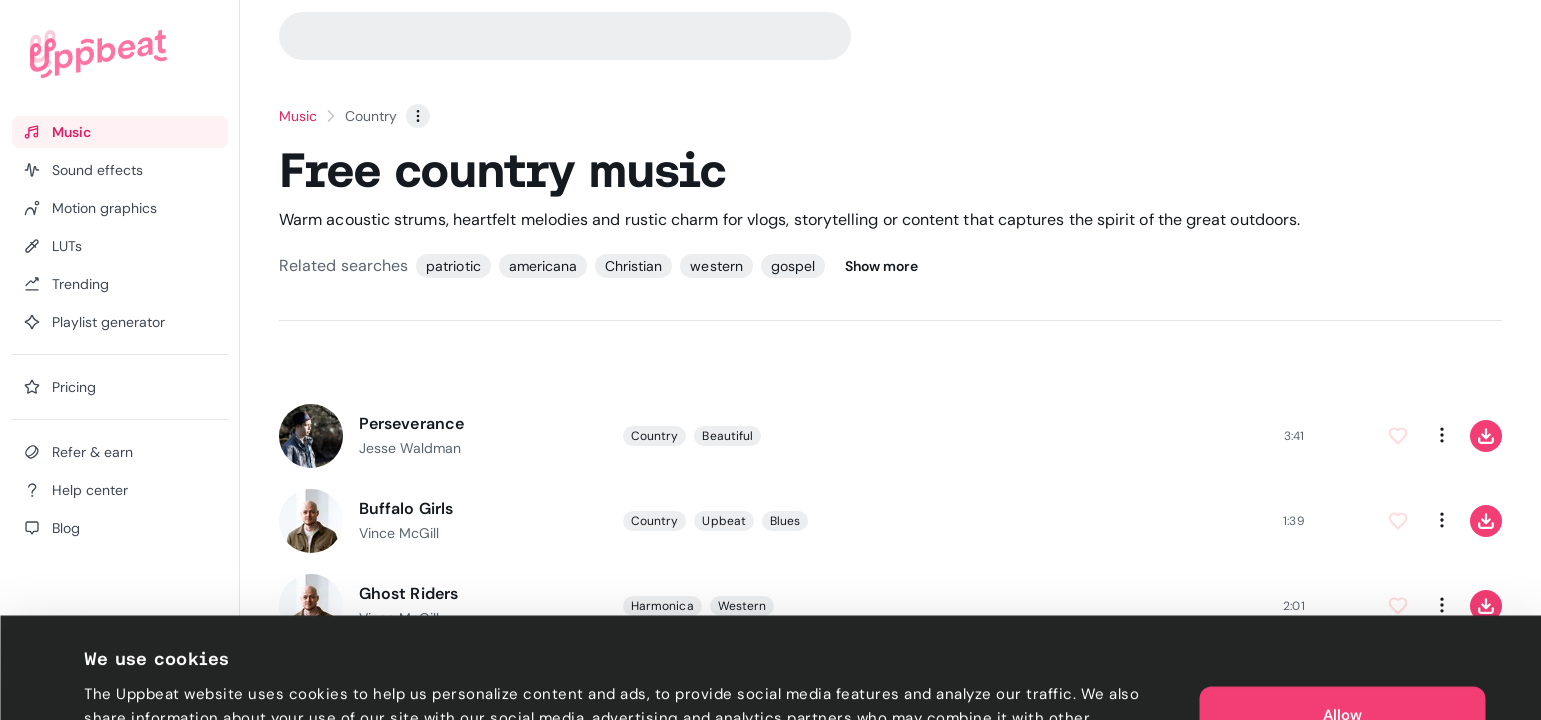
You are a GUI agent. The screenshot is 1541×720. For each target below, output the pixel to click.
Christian (633, 266)
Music (298, 116)
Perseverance (411, 423)
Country (654, 436)
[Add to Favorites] (1398, 436)
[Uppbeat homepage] (98, 54)
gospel (793, 266)
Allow (1342, 620)
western (716, 266)
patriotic (453, 266)
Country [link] (371, 116)
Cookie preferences (156, 681)
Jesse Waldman (410, 448)
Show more (881, 266)
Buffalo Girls (406, 508)
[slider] (1050, 436)
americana (543, 266)
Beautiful (727, 436)
